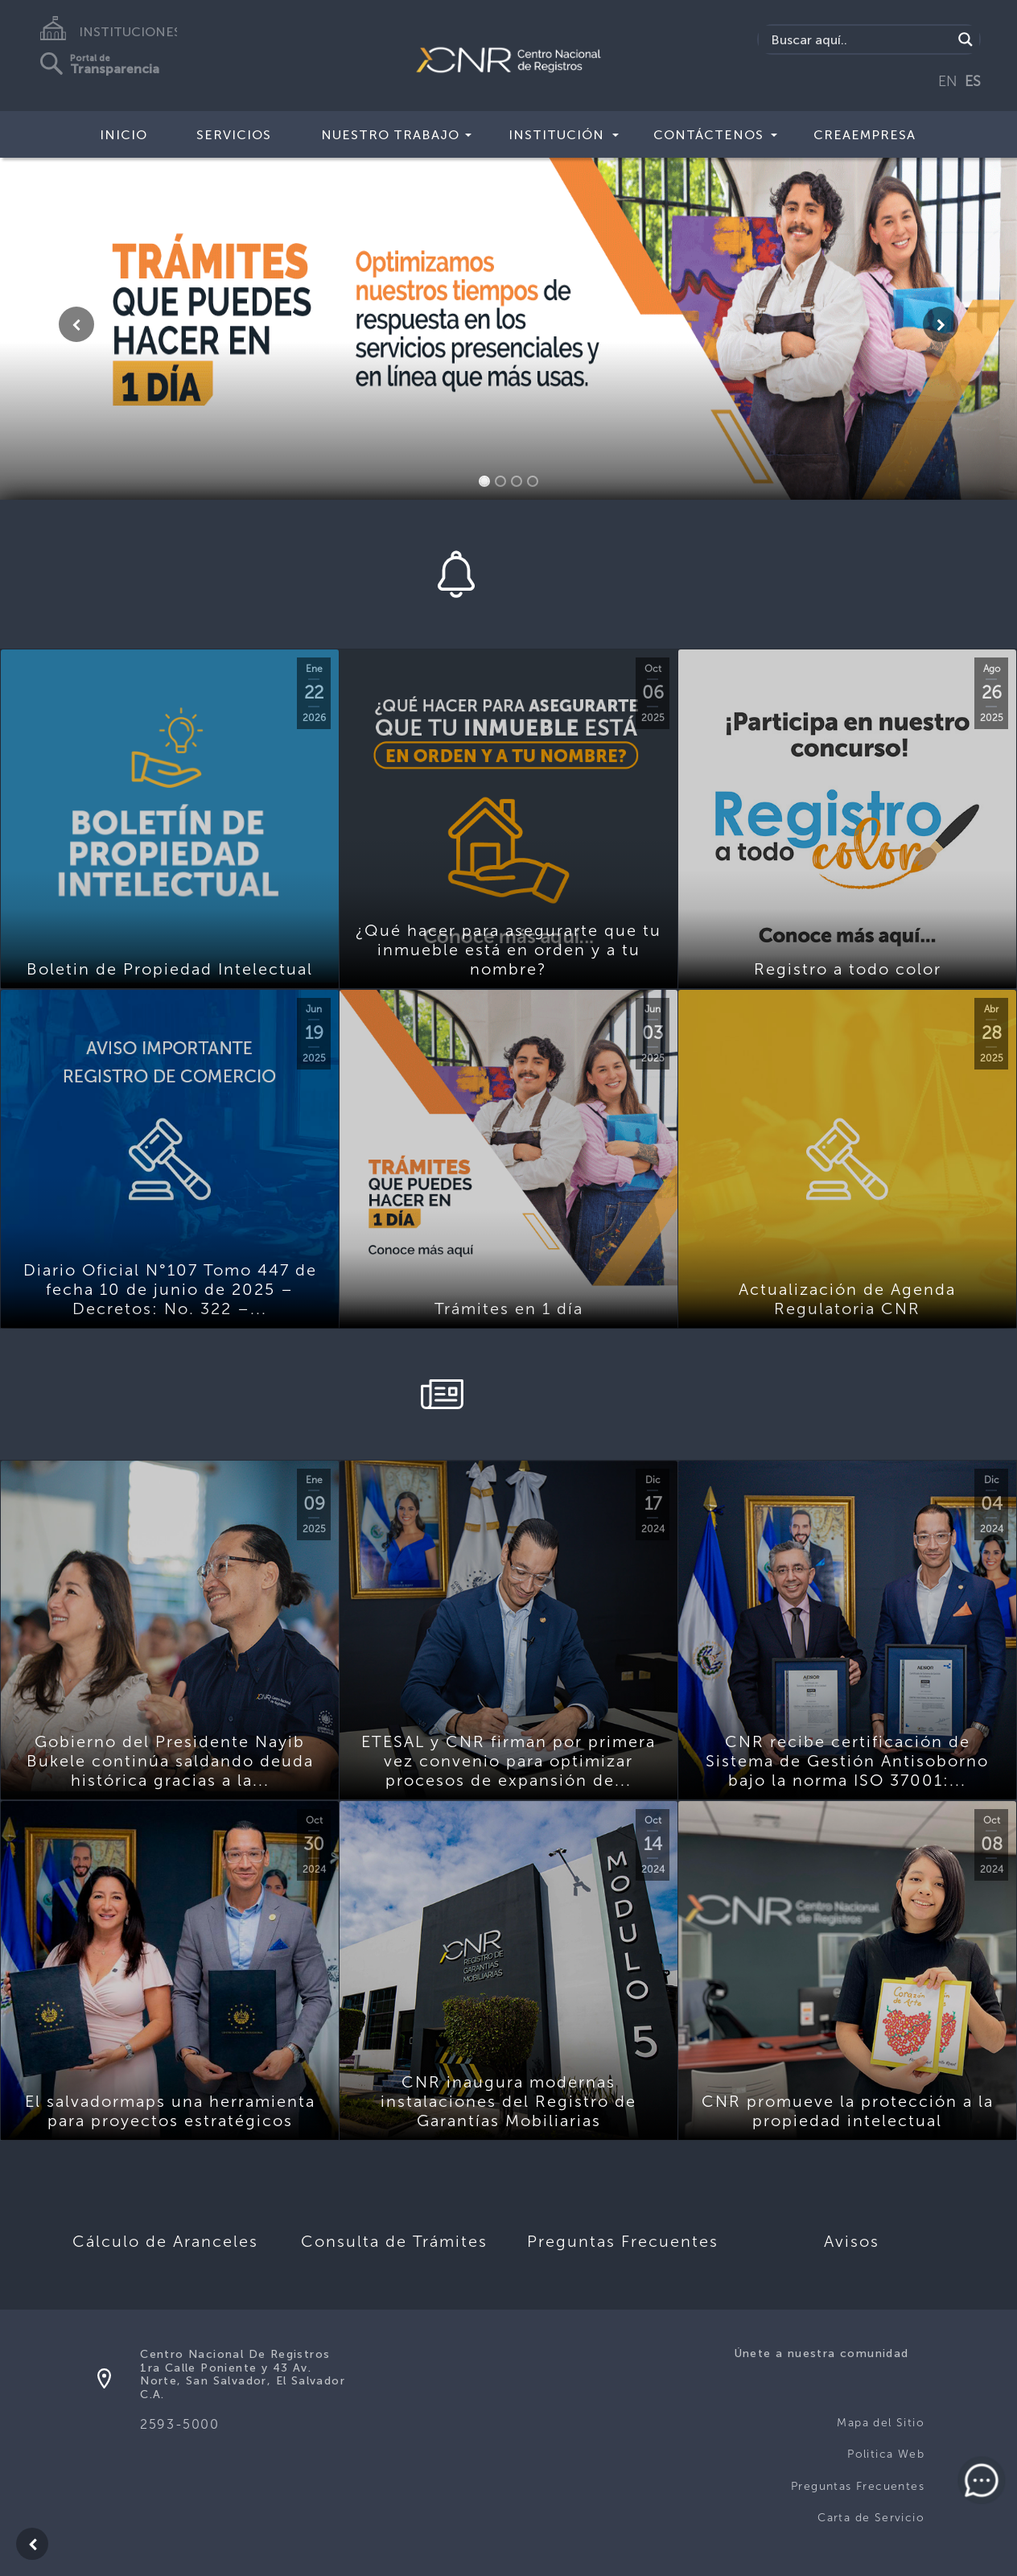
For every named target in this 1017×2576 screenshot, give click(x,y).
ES (973, 81)
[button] (76, 324)
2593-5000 (179, 2424)
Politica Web (885, 2454)
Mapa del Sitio (880, 2423)
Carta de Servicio (870, 2517)
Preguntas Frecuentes (857, 2486)
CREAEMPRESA (864, 134)
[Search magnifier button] (965, 39)
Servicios (233, 134)
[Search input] (860, 39)
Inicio (123, 134)
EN (947, 81)
